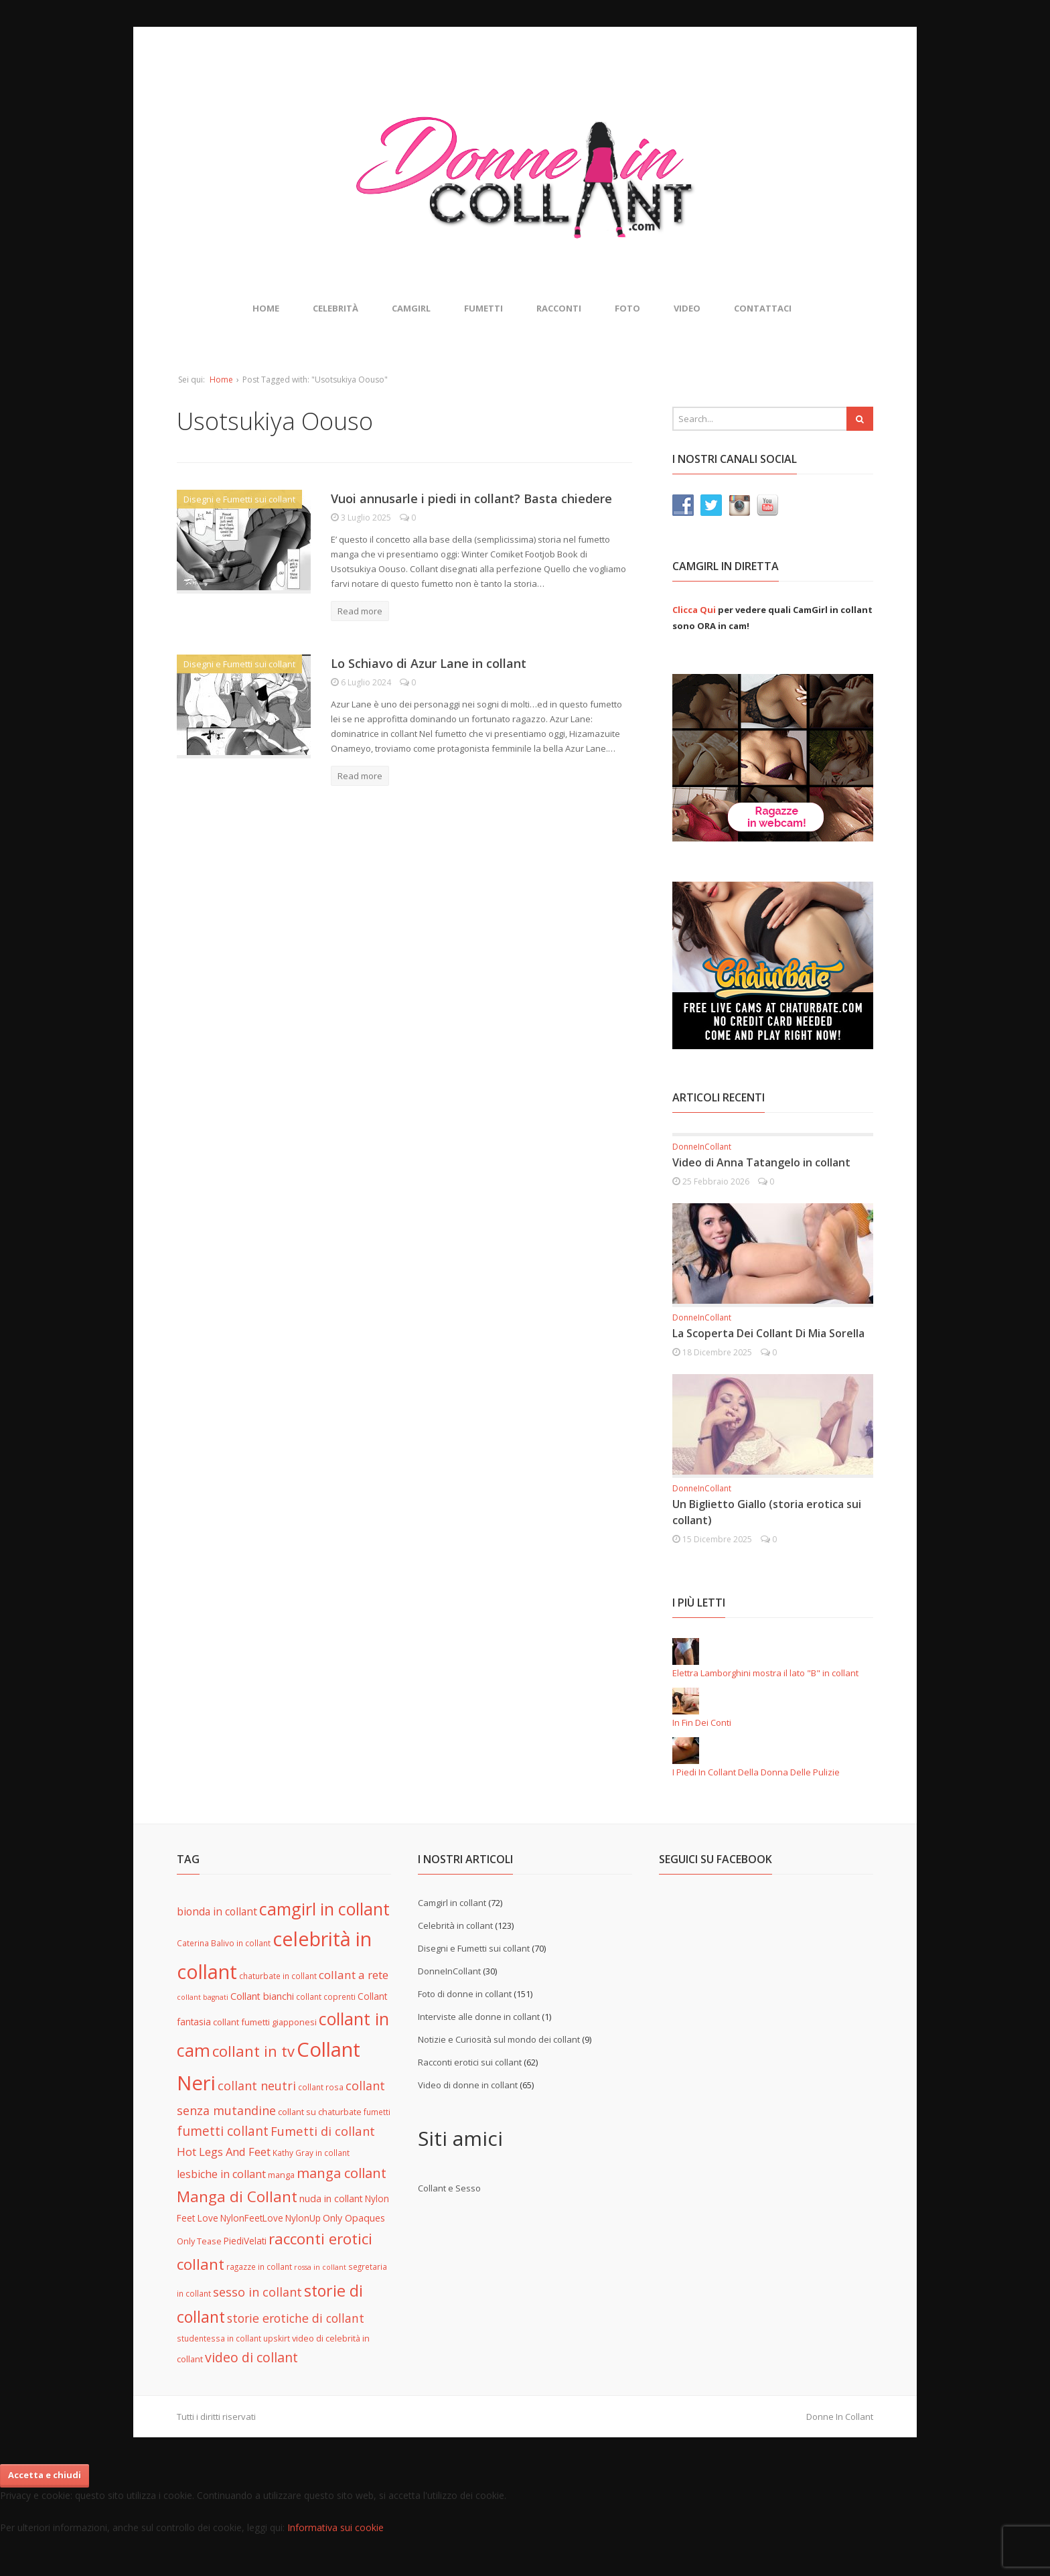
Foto (627, 308)
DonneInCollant (701, 1146)
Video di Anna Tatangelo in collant (761, 1162)
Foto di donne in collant (465, 1994)
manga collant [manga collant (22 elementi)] (341, 2172)
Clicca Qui (694, 610)
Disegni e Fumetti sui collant (239, 499)
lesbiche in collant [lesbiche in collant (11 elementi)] (221, 2174)
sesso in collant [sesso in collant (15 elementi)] (257, 2292)
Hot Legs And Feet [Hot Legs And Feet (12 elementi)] (224, 2151)
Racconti (558, 308)
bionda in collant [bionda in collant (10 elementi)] (217, 1911)
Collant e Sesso (449, 2188)
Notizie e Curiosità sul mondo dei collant (499, 2039)
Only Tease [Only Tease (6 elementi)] (199, 2241)
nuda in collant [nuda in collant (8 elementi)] (331, 2198)
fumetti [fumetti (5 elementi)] (377, 2111)
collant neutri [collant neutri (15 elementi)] (257, 2086)
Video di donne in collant (468, 2085)
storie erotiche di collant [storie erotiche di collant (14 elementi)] (295, 2318)
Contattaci (763, 308)
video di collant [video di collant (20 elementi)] (251, 2357)
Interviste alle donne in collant (479, 2017)
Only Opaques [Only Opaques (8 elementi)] (354, 2218)
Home (265, 308)
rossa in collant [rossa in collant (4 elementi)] (320, 2267)
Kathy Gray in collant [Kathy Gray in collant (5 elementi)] (311, 2152)
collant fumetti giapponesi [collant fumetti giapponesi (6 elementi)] (265, 2022)
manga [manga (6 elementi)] (281, 2175)
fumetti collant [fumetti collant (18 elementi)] (223, 2131)
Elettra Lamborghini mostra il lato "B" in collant (765, 1673)
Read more (360, 611)
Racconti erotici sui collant (470, 2062)
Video (687, 308)
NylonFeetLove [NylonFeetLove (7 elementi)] (251, 2218)
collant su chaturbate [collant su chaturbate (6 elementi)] (320, 2112)
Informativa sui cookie (335, 2527)
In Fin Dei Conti (701, 1722)
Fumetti (483, 308)
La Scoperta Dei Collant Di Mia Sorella (768, 1333)
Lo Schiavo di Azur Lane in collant (428, 663)
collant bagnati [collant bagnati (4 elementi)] (202, 1997)
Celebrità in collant (455, 1925)
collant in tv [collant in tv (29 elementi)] (253, 2051)
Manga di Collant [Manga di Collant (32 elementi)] (237, 2196)
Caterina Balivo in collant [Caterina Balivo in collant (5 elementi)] (224, 1943)
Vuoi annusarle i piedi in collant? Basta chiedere (471, 498)
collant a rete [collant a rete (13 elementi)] (353, 1974)
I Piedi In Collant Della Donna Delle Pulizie (756, 1772)
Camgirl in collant (452, 1903)
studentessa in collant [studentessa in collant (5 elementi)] (219, 2338)
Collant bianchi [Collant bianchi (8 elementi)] (262, 1996)
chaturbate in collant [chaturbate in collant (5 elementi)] (278, 1975)
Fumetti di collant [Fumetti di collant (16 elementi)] (323, 2130)
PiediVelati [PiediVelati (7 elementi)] (245, 2241)
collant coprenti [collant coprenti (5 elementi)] (326, 1996)
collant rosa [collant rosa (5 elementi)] (321, 2087)
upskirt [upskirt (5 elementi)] (276, 2338)
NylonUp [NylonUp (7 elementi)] (303, 2218)
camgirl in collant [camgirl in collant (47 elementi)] (324, 1908)
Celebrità (335, 308)
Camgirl (411, 308)
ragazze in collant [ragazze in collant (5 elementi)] (259, 2266)
